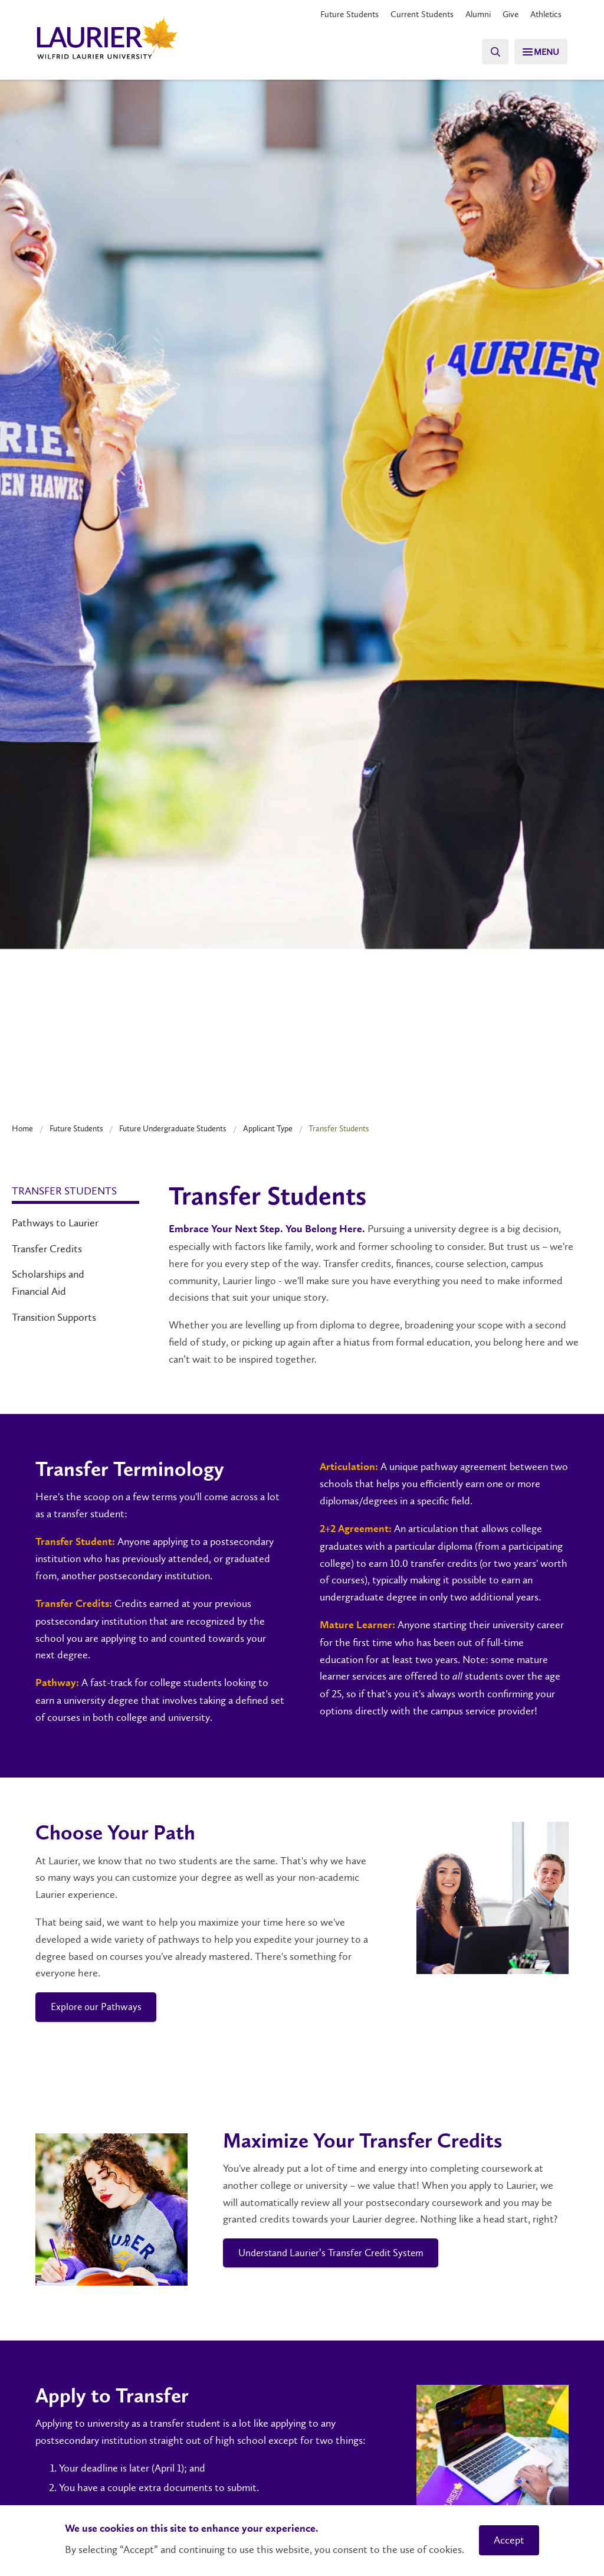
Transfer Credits (47, 1248)
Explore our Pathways (98, 2007)
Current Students (412, 14)
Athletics (544, 14)
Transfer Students (64, 1190)
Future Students (336, 14)
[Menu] (536, 51)
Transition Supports (54, 1317)
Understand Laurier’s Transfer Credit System (335, 2254)
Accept (509, 2540)
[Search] (486, 51)
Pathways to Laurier (55, 1222)
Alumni (471, 14)
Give (506, 14)
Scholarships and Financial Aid (48, 1283)
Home (22, 1128)
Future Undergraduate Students (172, 1128)
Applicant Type (268, 1128)
